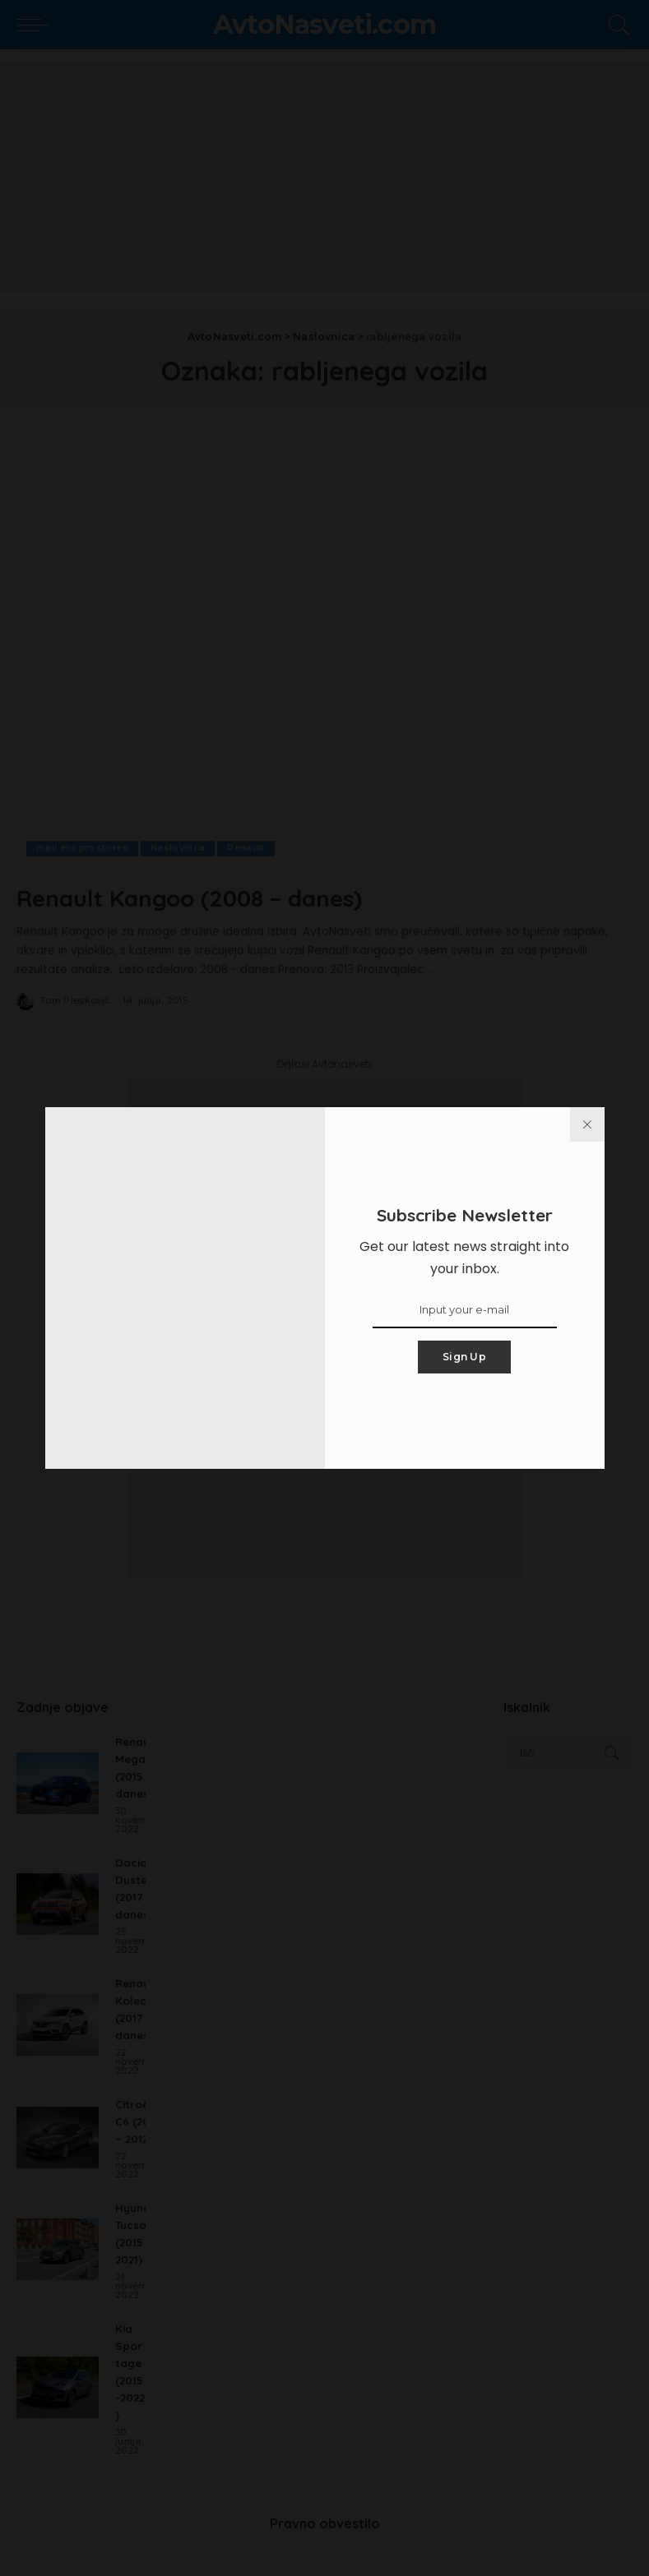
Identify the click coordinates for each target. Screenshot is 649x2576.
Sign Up (464, 1356)
